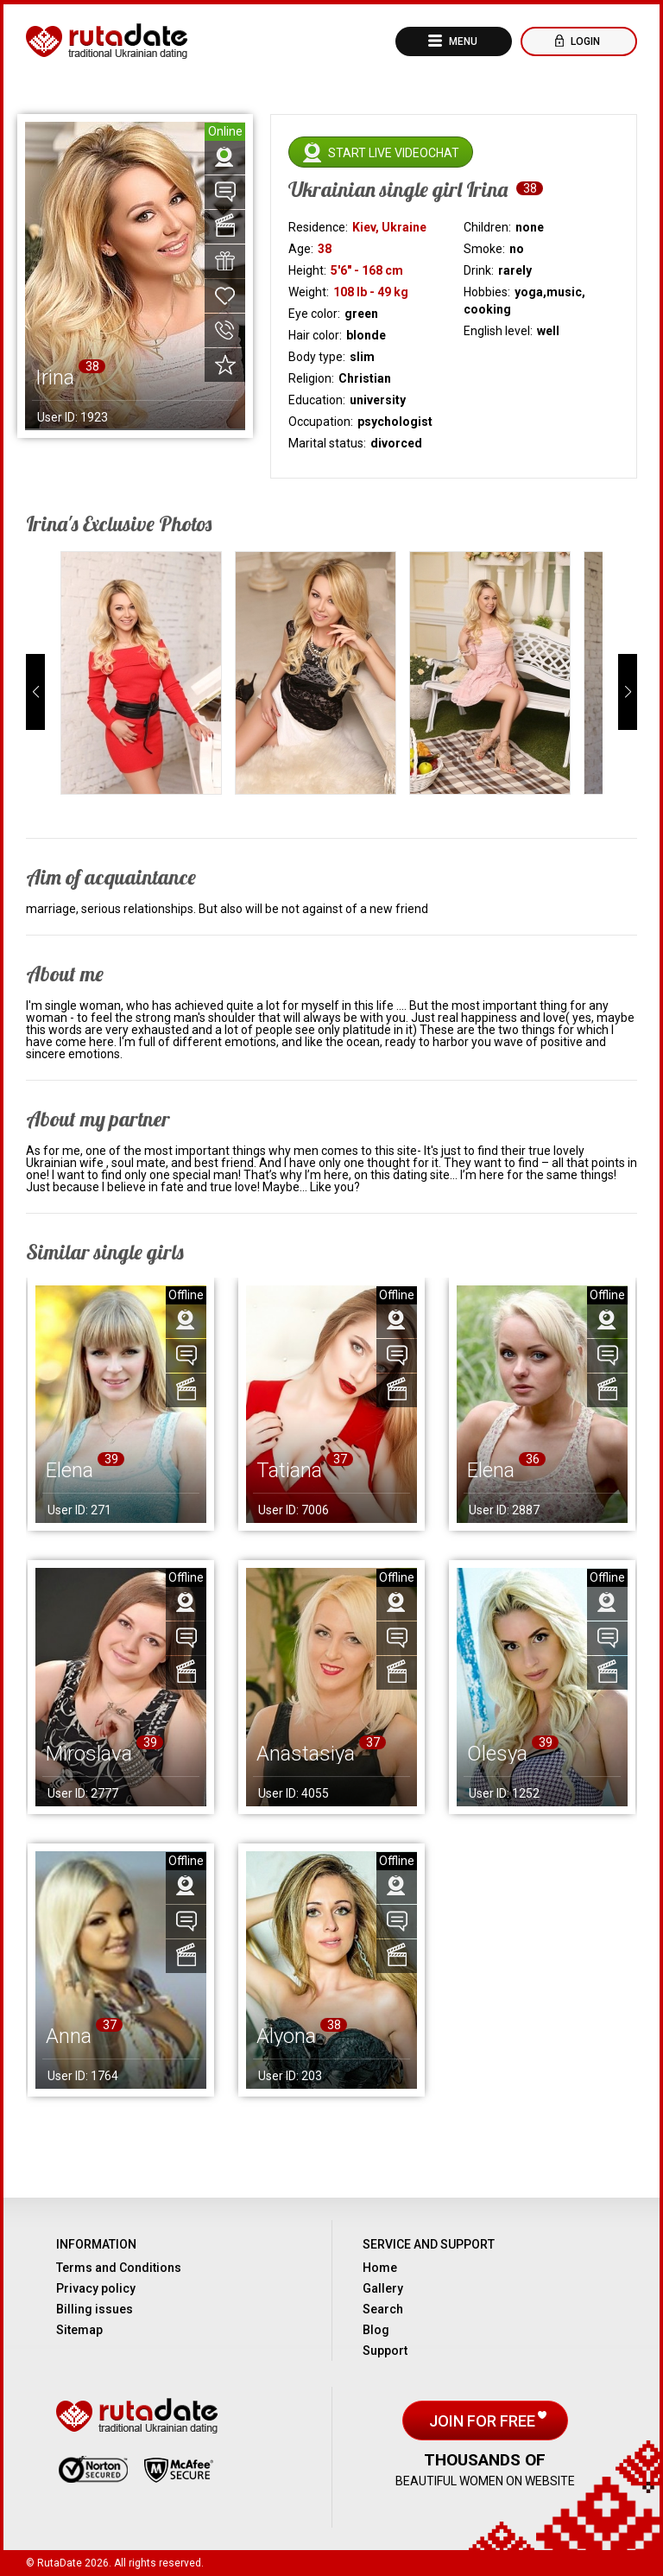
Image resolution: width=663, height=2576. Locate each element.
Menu (461, 41)
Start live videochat (393, 153)
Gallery (383, 2288)
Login (584, 41)
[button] (35, 692)
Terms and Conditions (118, 2268)
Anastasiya (305, 1754)
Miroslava (89, 1754)
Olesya (497, 1754)
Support (385, 2350)
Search (383, 2309)
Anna (69, 2036)
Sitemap (79, 2330)
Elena (69, 1470)
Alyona (286, 2036)
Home (380, 2268)
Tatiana (289, 1470)
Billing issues (94, 2309)
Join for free (484, 2421)
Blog (376, 2330)
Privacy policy (96, 2288)
